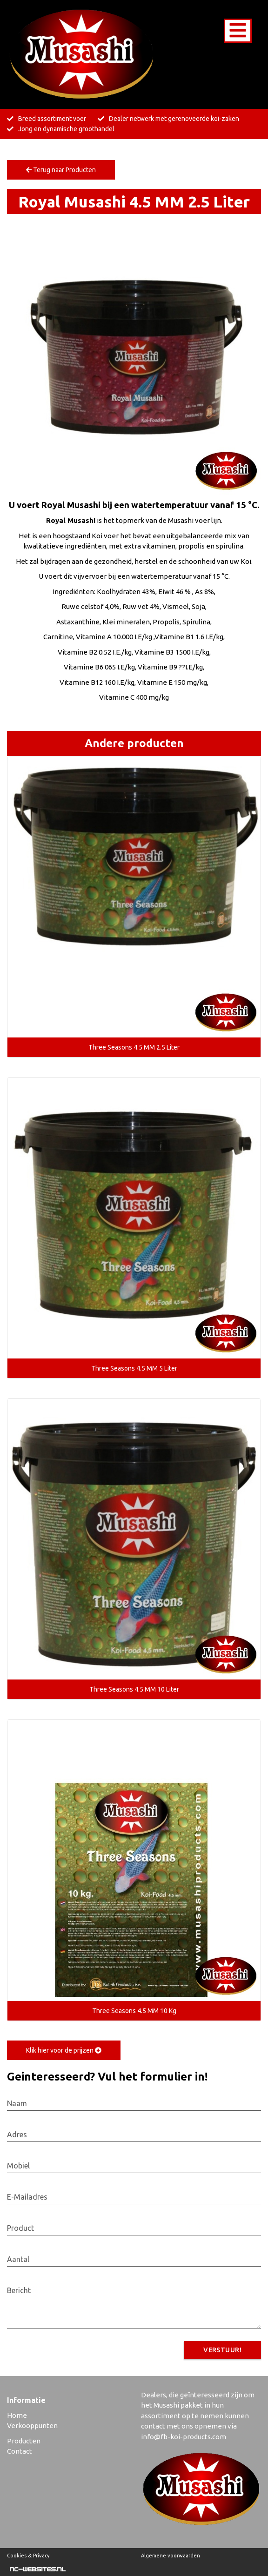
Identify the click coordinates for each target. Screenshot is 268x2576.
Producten (23, 2441)
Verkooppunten (32, 2425)
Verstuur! (222, 2350)
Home (17, 2415)
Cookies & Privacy (28, 2555)
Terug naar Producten (61, 170)
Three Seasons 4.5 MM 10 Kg (134, 2010)
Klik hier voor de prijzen (63, 2050)
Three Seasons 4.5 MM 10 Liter (134, 1689)
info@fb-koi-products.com (183, 2437)
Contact (19, 2451)
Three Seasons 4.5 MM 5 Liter (134, 1368)
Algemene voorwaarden (170, 2555)
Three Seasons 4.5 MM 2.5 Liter (134, 1047)
